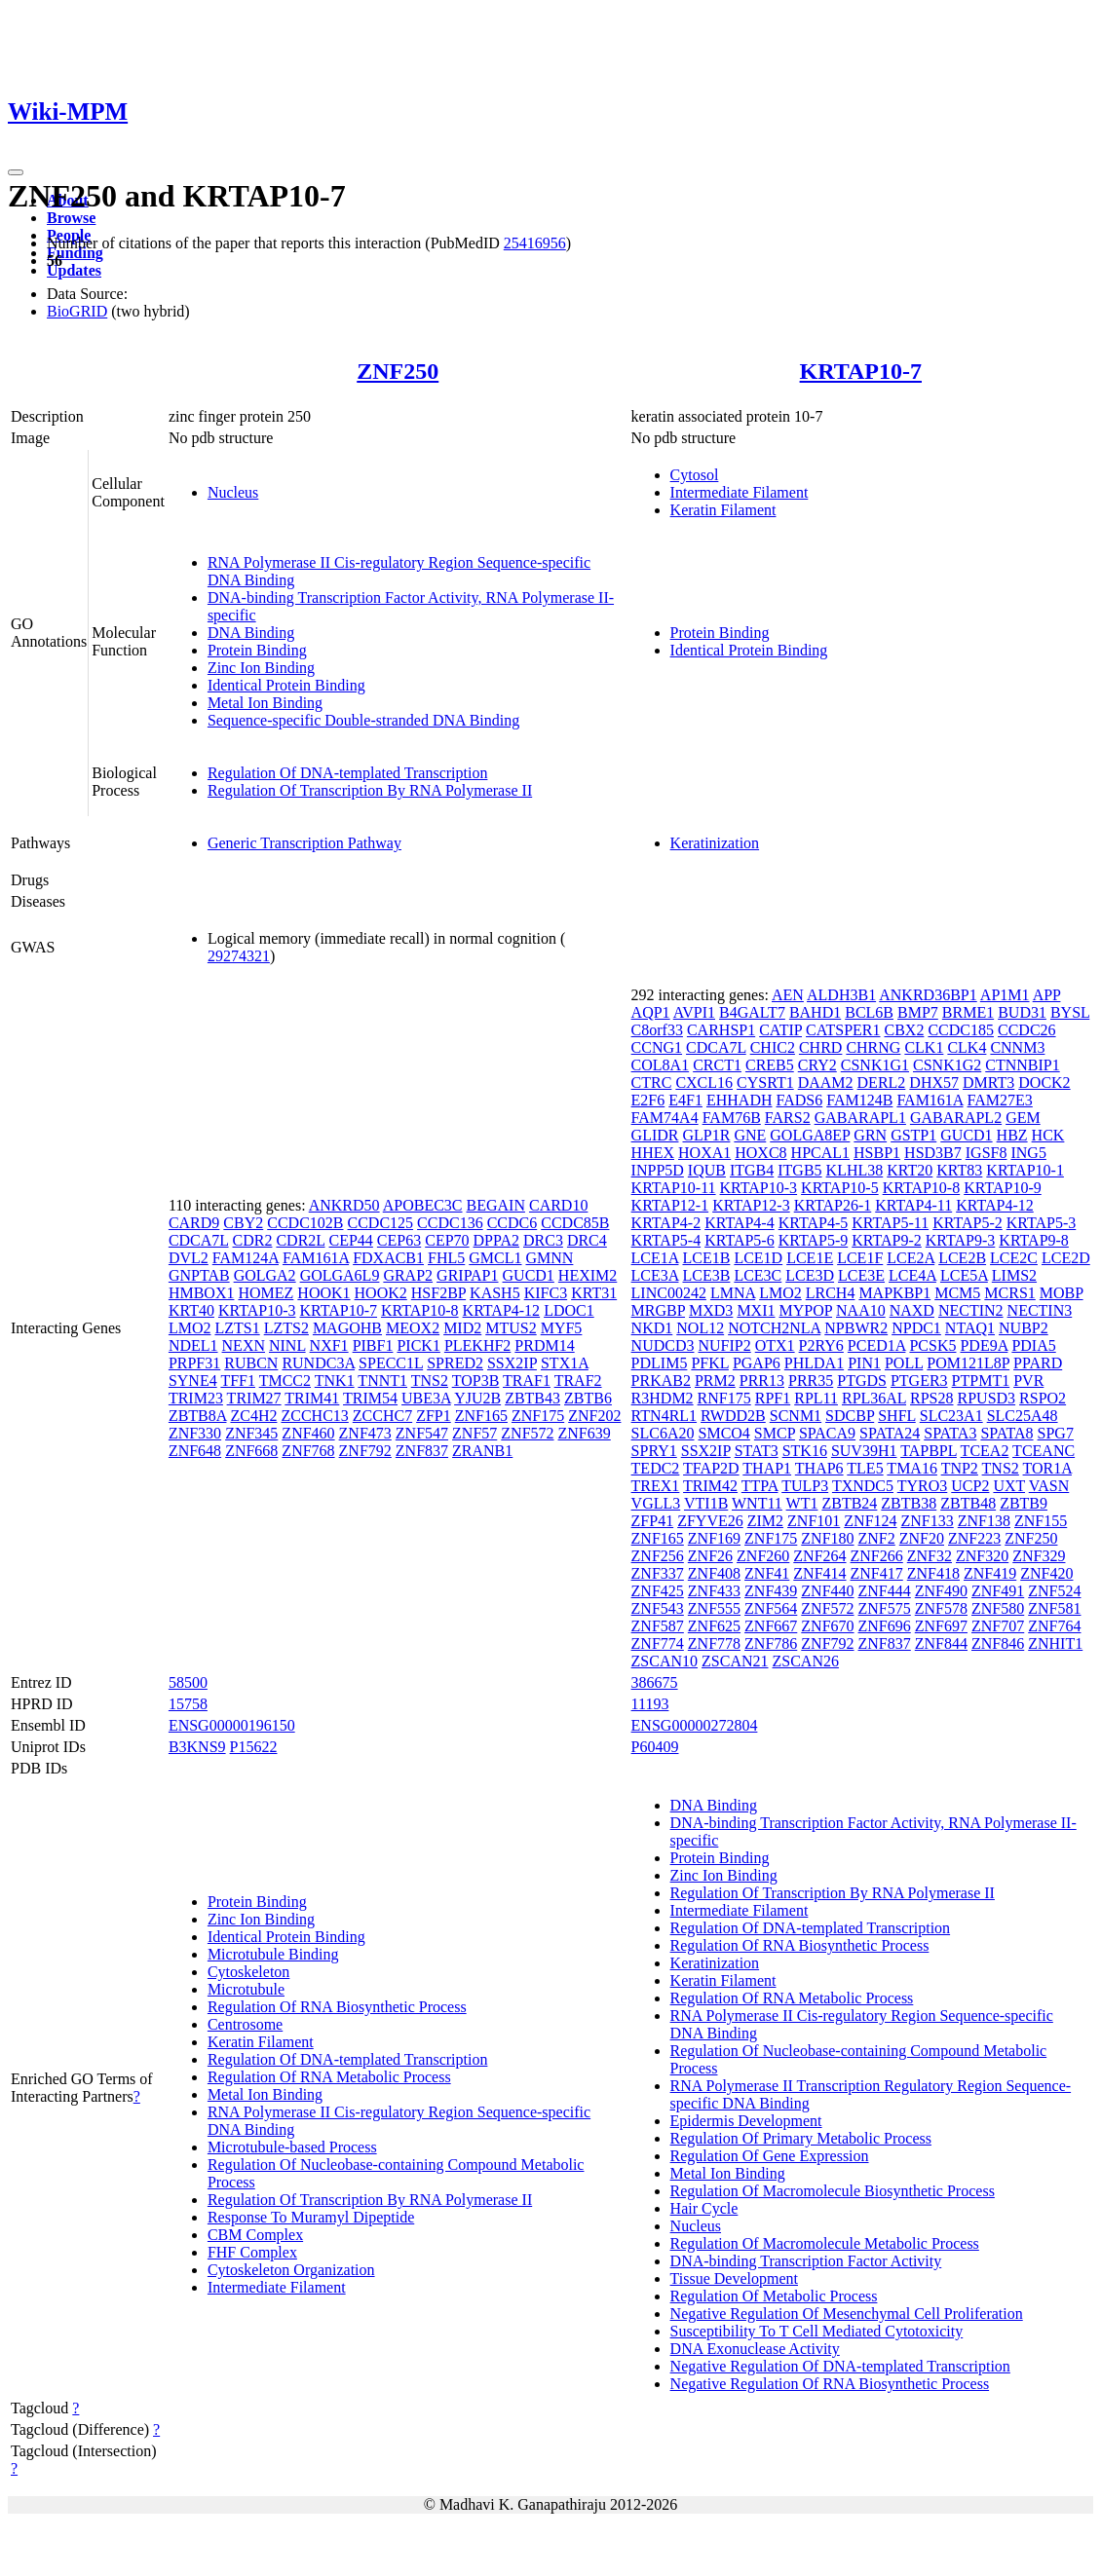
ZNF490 (941, 1591)
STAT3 (756, 1450)
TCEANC (1043, 1450)
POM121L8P (968, 1363)
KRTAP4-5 (813, 1222)
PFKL (710, 1363)
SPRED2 (455, 1363)
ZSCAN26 (806, 1661)
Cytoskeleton (248, 1971)
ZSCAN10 (664, 1661)
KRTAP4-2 (666, 1222)
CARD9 (194, 1222)
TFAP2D (711, 1468)
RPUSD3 (987, 1398)
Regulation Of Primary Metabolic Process (800, 2138)
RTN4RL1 (664, 1415)
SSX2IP (512, 1363)
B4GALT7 (752, 1012)
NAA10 (861, 1310)
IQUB (707, 1170)
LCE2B (962, 1258)
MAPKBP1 (894, 1293)
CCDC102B (305, 1222)
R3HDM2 (662, 1398)
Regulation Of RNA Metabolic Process (329, 2077)
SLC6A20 (663, 1433)
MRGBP (658, 1310)
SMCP (774, 1433)
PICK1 (418, 1345)
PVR (1028, 1380)
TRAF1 (526, 1380)
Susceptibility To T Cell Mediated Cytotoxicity (817, 2331)
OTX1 (775, 1345)
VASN (1049, 1485)
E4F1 (685, 1100)
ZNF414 (819, 1573)
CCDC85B (575, 1222)
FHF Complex (252, 2252)
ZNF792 (365, 1450)
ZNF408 (714, 1573)
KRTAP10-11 (673, 1187)
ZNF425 (657, 1591)
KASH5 (495, 1293)
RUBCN (251, 1363)
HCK (1048, 1135)
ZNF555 (714, 1608)
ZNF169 (714, 1538)
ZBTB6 (588, 1398)
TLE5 (865, 1468)
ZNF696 (884, 1626)
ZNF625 (714, 1626)
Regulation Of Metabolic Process (774, 2296)
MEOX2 (412, 1328)
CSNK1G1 (875, 1065)
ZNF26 (710, 1556)
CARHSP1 (721, 1030)
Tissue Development (734, 2278)
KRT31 (594, 1293)
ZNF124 (870, 1520)
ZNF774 (657, 1643)
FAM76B (731, 1117)
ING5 (1027, 1152)
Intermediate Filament (739, 492)
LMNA (732, 1293)
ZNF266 (877, 1556)
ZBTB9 (1023, 1503)
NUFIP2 (724, 1345)
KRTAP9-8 (1034, 1240)
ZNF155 (1040, 1520)
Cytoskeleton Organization (291, 2269)
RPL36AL (874, 1398)
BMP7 (917, 1012)
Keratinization (715, 843)
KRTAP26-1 (833, 1205)
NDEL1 (193, 1345)
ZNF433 (714, 1591)
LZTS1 (236, 1328)
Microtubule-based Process (292, 2147)
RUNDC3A (318, 1363)
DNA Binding (251, 632)
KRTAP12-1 (670, 1205)
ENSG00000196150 (232, 1725)
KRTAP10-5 (840, 1187)
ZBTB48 (968, 1503)
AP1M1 (1005, 995)
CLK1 (923, 1047)
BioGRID (77, 311)
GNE (750, 1135)
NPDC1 (916, 1328)
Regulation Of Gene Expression (769, 2155)
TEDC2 (655, 1468)
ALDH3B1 (841, 995)
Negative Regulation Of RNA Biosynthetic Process (830, 2383)
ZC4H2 (253, 1415)
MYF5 (562, 1328)
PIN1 (864, 1363)
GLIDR (655, 1135)
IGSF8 (986, 1152)
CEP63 (399, 1240)
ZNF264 (819, 1556)
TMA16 (912, 1468)
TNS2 (429, 1380)
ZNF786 (770, 1643)
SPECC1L (391, 1363)
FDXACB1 (388, 1258)
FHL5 (446, 1258)
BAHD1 (815, 1012)
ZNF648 (195, 1450)
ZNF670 (827, 1626)
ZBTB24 (849, 1503)
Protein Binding (257, 650)
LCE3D (809, 1275)
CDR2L (300, 1240)
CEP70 (447, 1240)
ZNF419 (990, 1573)
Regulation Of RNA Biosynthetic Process (337, 2006)
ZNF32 (929, 1556)
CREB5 (769, 1065)
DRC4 (587, 1240)
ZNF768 (308, 1450)
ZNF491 (997, 1591)
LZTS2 (286, 1328)
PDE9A (983, 1345)
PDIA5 (1033, 1345)
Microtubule (246, 1989)
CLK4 (966, 1047)
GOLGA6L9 (340, 1275)
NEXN (243, 1345)
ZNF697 (941, 1626)
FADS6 (799, 1100)
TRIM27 (254, 1398)
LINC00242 (668, 1293)
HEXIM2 (587, 1275)
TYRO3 (922, 1485)
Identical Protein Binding (286, 685)
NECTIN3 (1040, 1310)
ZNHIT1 (1055, 1643)
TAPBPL (928, 1450)
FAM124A (245, 1258)
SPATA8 (1006, 1433)
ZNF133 (927, 1520)
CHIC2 (772, 1047)
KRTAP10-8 (420, 1310)
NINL (287, 1345)
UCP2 (970, 1485)
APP (1047, 995)
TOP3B (476, 1380)
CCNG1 (656, 1047)
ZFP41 (652, 1520)
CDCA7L (199, 1240)
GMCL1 (495, 1258)
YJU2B (477, 1398)
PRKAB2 (661, 1380)
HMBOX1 (202, 1293)
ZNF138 (984, 1520)
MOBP (1061, 1293)
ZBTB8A (198, 1415)
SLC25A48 (1022, 1415)
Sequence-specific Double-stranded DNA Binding (363, 720)
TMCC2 (285, 1380)
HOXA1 (704, 1152)
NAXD (912, 1310)
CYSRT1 (765, 1082)
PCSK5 (932, 1345)
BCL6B (869, 1012)
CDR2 (253, 1240)
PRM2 (715, 1380)
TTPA (759, 1485)
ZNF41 (766, 1573)
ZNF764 (1054, 1626)
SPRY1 (654, 1450)
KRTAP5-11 (890, 1222)
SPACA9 (827, 1433)
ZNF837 (422, 1450)
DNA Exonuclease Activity (755, 2348)
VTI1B (706, 1503)
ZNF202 (594, 1415)
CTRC (651, 1082)
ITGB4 (752, 1170)
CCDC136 (450, 1222)
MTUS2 (510, 1328)
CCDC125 (381, 1222)
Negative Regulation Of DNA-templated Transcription (840, 2366)
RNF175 (724, 1398)
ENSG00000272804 (694, 1725)
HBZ (1012, 1135)
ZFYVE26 (710, 1520)
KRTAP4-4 (739, 1222)
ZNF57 (474, 1433)
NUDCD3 (663, 1345)
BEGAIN (496, 1205)
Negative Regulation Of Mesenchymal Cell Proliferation (846, 2313)
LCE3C (757, 1275)
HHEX (652, 1152)
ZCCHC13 (314, 1415)
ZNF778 (714, 1643)
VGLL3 (656, 1503)
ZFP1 (433, 1415)
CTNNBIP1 (1022, 1065)
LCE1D (758, 1258)
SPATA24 (889, 1433)
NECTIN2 (971, 1310)
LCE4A (912, 1275)
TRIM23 (196, 1398)
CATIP (780, 1030)
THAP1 (766, 1468)
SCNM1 (795, 1415)
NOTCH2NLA (774, 1328)
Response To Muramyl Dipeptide (311, 2217)
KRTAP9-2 (887, 1240)
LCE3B (706, 1275)
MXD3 (711, 1310)
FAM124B (859, 1100)
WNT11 (757, 1503)
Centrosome (245, 2024)
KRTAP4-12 (502, 1310)
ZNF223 (974, 1538)
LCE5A (964, 1275)
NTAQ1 (970, 1328)
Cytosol (694, 475)
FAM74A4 (665, 1117)
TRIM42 (710, 1485)
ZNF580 (997, 1608)
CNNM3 (1017, 1047)
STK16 (804, 1450)
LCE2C (1014, 1258)
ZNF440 (827, 1591)
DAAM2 (826, 1082)
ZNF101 (813, 1520)
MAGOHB (347, 1328)
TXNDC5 (862, 1485)
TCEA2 (985, 1450)
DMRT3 (988, 1082)
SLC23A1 (951, 1415)
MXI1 (756, 1310)
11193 (650, 1704)
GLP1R (706, 1135)
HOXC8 (760, 1152)
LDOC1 (569, 1310)
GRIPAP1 (467, 1275)
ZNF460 (308, 1433)
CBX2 (905, 1030)
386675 (654, 1682)
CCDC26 (1027, 1030)
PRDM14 (544, 1345)
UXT (1009, 1485)
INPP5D (657, 1170)
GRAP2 (408, 1275)
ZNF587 (657, 1626)
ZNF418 (933, 1573)
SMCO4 (724, 1433)
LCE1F (860, 1258)
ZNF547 (422, 1433)
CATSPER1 (843, 1030)
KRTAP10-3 (257, 1310)
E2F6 (648, 1100)
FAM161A (316, 1258)
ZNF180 (827, 1538)
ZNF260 (763, 1556)
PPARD (1037, 1363)
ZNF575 (884, 1608)
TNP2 (959, 1468)
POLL (904, 1363)
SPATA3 (950, 1433)
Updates (74, 270)
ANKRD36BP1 (927, 995)
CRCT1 (717, 1065)
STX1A (564, 1363)
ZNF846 (997, 1643)
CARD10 (558, 1205)
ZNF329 (1038, 1556)
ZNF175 (538, 1415)
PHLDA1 (814, 1363)
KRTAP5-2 (967, 1222)
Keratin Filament (723, 510)
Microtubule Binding (273, 1954)
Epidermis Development (746, 2120)
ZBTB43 (532, 1398)
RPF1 (772, 1398)
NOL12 (700, 1328)
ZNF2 (876, 1538)
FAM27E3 (1000, 1100)
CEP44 (351, 1240)
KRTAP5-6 (739, 1240)
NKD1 (652, 1328)
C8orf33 (657, 1030)
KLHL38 (855, 1170)
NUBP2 (1023, 1328)
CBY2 (243, 1222)
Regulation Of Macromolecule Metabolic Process (824, 2243)
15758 (188, 1704)
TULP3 (804, 1485)
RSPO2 (1042, 1398)
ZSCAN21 (735, 1661)
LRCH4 (830, 1293)
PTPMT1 (981, 1380)
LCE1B (706, 1258)
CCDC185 (961, 1030)
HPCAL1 (820, 1152)
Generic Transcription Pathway (304, 843)
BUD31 (1022, 1012)
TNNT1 (382, 1380)
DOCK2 (1044, 1082)
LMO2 (190, 1328)
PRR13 (762, 1380)
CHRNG (873, 1047)
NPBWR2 (856, 1328)
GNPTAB (199, 1275)
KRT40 (191, 1310)
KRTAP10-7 (861, 371)
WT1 (802, 1503)
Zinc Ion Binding (261, 667)
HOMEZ (265, 1293)
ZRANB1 (482, 1450)
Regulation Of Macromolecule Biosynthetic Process (832, 2191)
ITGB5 (799, 1170)
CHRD (820, 1047)
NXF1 (329, 1345)
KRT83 (959, 1170)
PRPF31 (194, 1363)
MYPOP (805, 1310)
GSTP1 (913, 1135)
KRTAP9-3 (961, 1240)
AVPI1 (694, 1012)
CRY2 (817, 1065)
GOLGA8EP (810, 1135)
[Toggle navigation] (15, 172)
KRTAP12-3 (751, 1205)
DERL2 (881, 1082)
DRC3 (543, 1240)
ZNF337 (657, 1573)
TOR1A (1047, 1468)
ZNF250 (397, 371)
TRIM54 (370, 1398)
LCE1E (809, 1258)
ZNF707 (997, 1626)
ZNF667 (770, 1626)
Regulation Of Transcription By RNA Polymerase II (370, 790)
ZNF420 (1046, 1573)
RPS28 (931, 1398)
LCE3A (655, 1275)
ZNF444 (884, 1591)
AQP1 (650, 1012)
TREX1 (655, 1485)
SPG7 (1056, 1433)
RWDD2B (733, 1415)
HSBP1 (877, 1152)
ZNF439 (770, 1591)
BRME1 (968, 1012)
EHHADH (739, 1100)
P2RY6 (821, 1345)
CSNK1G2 (947, 1065)
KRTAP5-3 (1041, 1222)
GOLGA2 (265, 1275)
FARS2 (788, 1117)
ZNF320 (982, 1556)
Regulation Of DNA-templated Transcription (348, 773)
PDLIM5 (659, 1363)
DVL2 (189, 1258)
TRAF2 (578, 1380)
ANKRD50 (344, 1205)
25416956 (535, 243)
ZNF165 (481, 1415)
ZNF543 (657, 1608)
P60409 (655, 1746)
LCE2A (910, 1258)
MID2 (462, 1328)
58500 (188, 1682)
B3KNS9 (197, 1746)
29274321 (239, 956)
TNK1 (335, 1380)
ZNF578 (941, 1608)
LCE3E (861, 1275)
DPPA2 (496, 1240)
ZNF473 (365, 1433)
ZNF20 (921, 1538)
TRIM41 (312, 1398)
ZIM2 (765, 1520)
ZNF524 (1054, 1591)
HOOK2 (381, 1293)
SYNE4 (193, 1380)
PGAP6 (756, 1363)
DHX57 (934, 1082)
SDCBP (849, 1415)
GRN (870, 1135)
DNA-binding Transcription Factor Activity (806, 2261)
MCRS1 (1009, 1293)
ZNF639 (584, 1433)
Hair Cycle (704, 2208)
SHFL (897, 1415)
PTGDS (862, 1380)
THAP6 (819, 1468)
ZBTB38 (908, 1503)
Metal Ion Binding (265, 702)
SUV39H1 (864, 1450)
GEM (1023, 1117)
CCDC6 (512, 1222)
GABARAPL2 (956, 1117)
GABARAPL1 (860, 1117)
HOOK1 (323, 1293)
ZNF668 (251, 1450)
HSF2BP (438, 1293)
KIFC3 (545, 1293)
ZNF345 (251, 1433)
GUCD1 (528, 1275)
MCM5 (957, 1293)
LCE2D (1066, 1258)
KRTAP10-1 (1025, 1170)
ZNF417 (877, 1573)
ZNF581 (1054, 1608)
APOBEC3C (423, 1205)
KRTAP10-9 (1003, 1187)
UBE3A (426, 1398)
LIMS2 (1014, 1275)
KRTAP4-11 (913, 1205)
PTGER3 (919, 1380)
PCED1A (877, 1345)
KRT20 (909, 1170)
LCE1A (655, 1258)
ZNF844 (941, 1643)
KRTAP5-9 (813, 1240)
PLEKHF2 (477, 1345)
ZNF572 (527, 1433)
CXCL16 (704, 1082)
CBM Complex (255, 2234)
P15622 (254, 1746)
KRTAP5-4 (666, 1240)
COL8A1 (660, 1065)
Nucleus (233, 492)
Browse (71, 217)
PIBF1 (373, 1345)
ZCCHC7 (382, 1415)
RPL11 (816, 1398)
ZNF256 (657, 1556)
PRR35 (810, 1380)
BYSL (1069, 1012)
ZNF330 (195, 1433)
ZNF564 (770, 1608)
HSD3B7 (933, 1152)
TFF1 (237, 1380)
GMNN (550, 1258)
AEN (788, 995)
